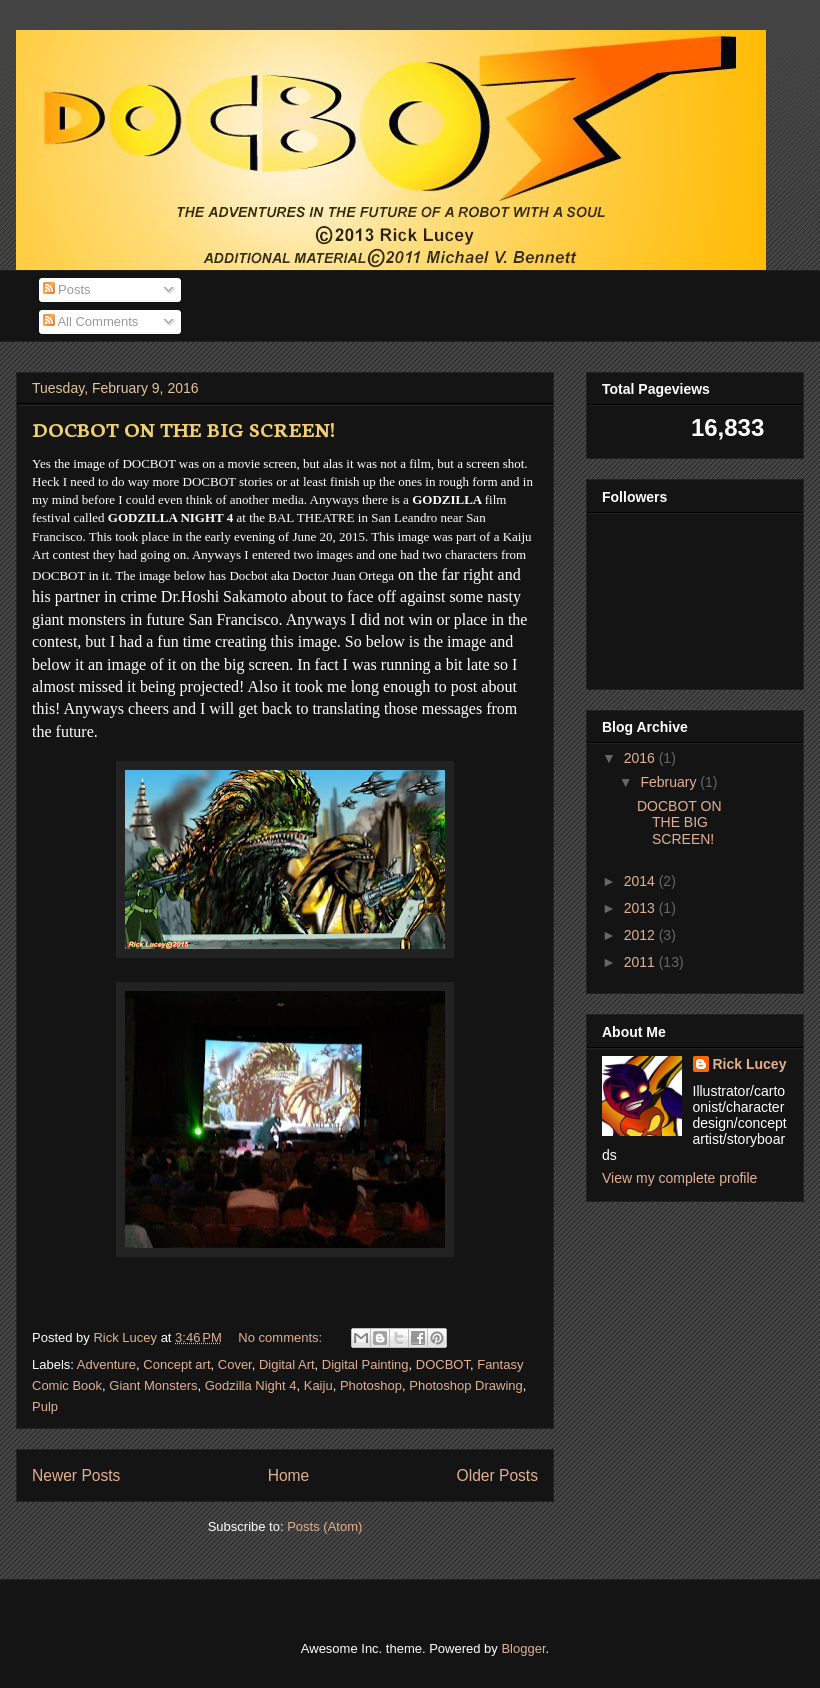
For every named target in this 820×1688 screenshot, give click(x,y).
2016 (641, 758)
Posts (67, 289)
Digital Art (287, 1364)
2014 (641, 881)
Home (289, 1475)
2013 (641, 908)
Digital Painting (365, 1364)
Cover (235, 1364)
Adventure (106, 1364)
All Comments (91, 321)
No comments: (281, 1337)
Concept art (176, 1364)
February (670, 782)
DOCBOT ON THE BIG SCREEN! (183, 428)
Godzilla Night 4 (251, 1385)
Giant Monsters (153, 1385)
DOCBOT (443, 1364)
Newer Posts (76, 1475)
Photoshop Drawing (465, 1385)
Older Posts (497, 1475)
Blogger (523, 1648)
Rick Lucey (750, 1064)
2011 (641, 962)
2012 (641, 935)
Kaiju (318, 1385)
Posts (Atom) (324, 1526)
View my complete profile (679, 1178)
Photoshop (371, 1385)
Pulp (45, 1406)
